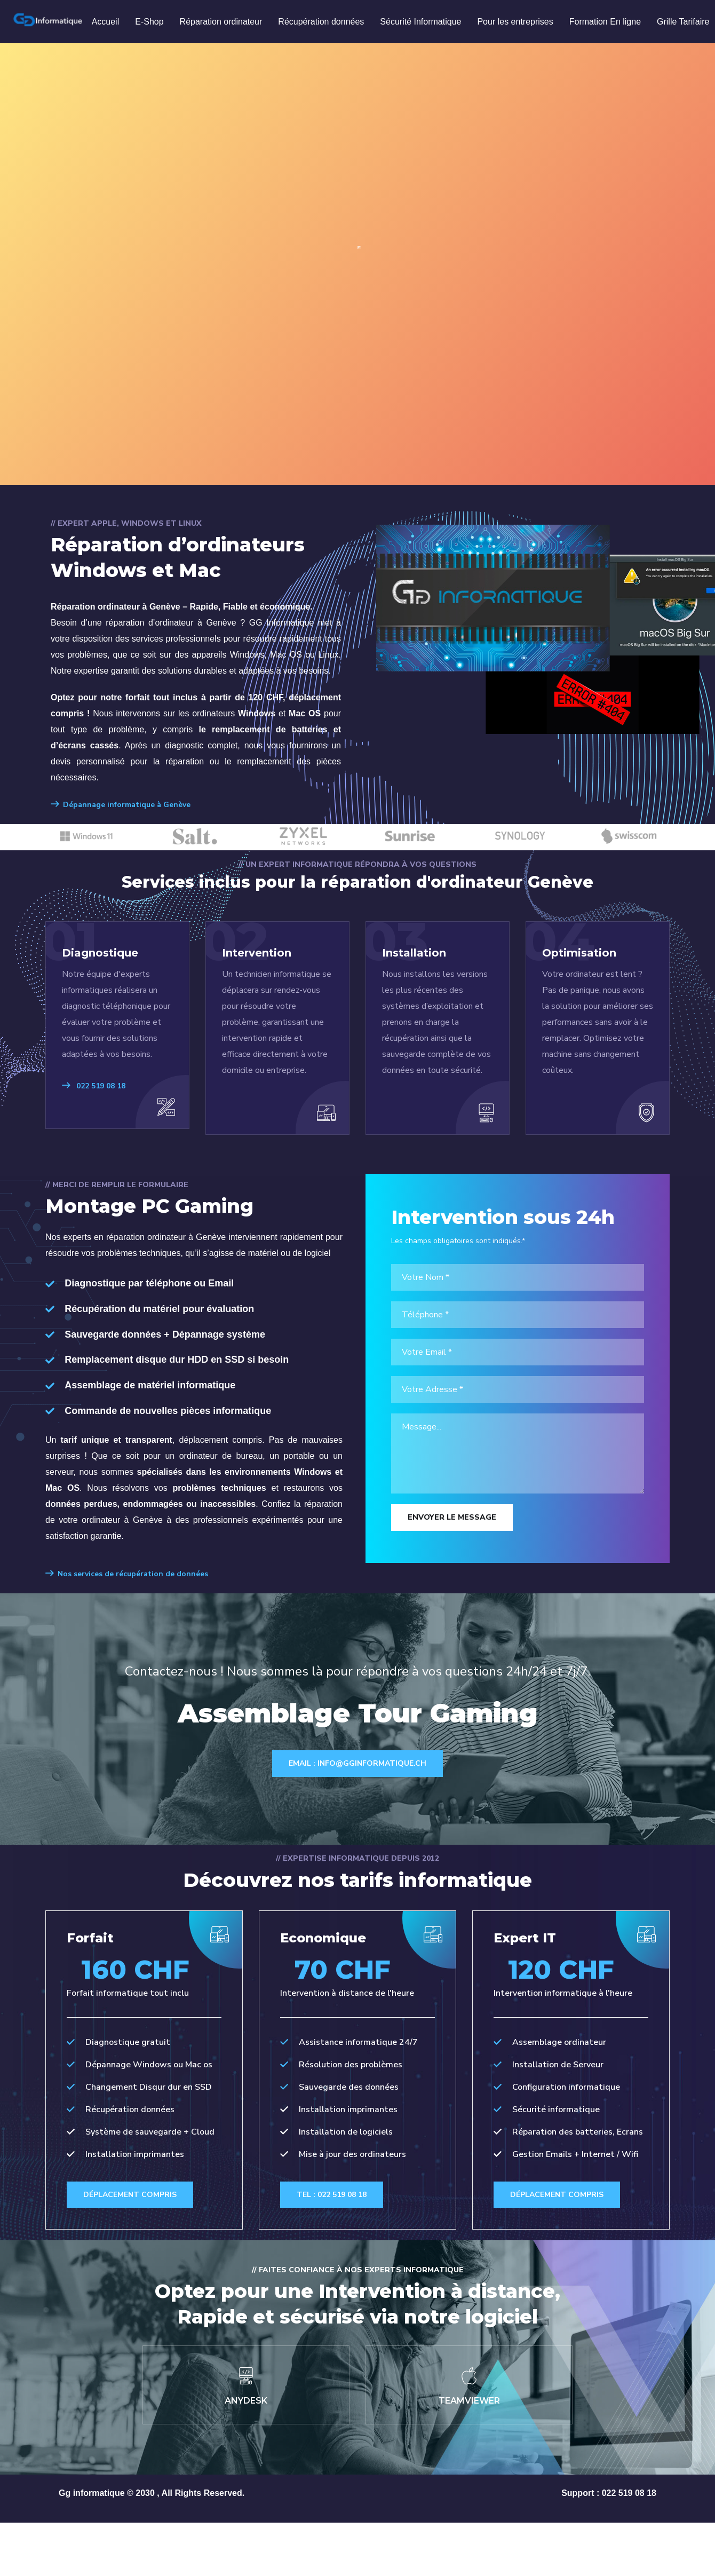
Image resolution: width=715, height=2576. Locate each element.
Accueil (106, 21)
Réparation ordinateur (221, 21)
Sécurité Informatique (420, 21)
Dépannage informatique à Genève (120, 805)
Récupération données (321, 21)
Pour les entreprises (515, 21)
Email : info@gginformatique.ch (357, 1763)
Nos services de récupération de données (126, 1574)
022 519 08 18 (93, 1086)
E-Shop (149, 21)
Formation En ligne (605, 21)
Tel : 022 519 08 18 (336, 2198)
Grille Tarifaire (683, 21)
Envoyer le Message (452, 1517)
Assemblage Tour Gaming (357, 1708)
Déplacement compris (134, 2243)
